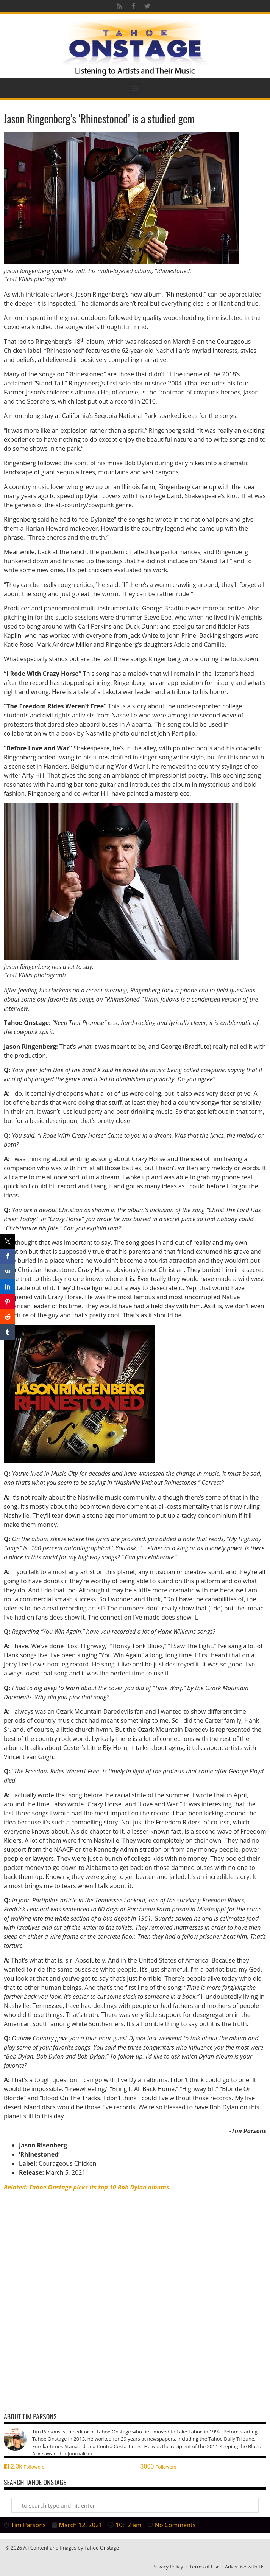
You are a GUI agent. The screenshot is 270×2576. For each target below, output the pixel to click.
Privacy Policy (167, 2566)
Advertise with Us (245, 2566)
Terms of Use (204, 2566)
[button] (135, 88)
